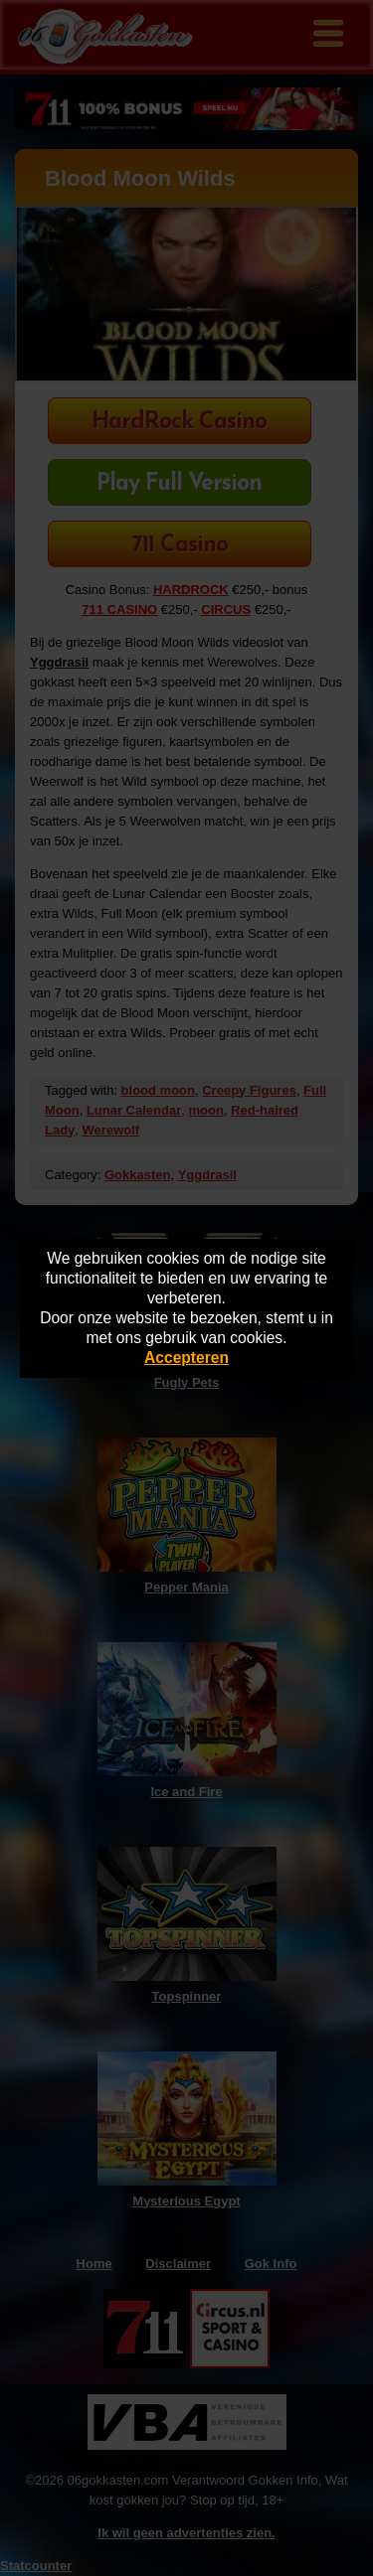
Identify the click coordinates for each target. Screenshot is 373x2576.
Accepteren (186, 1357)
